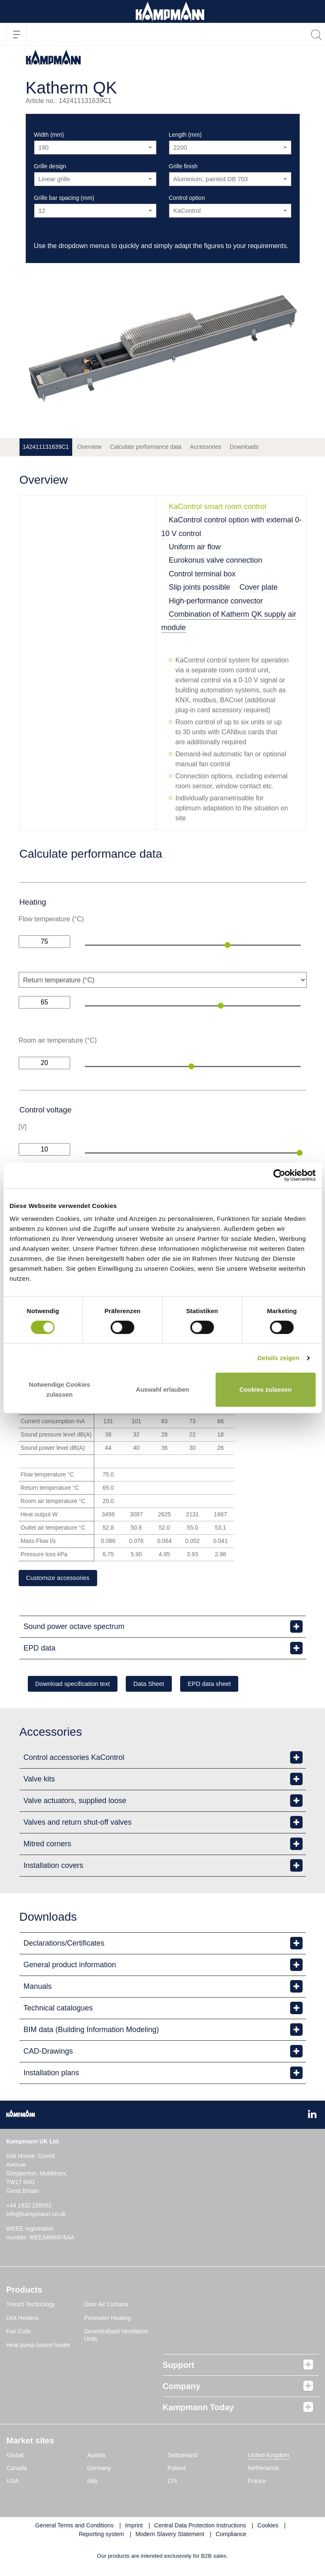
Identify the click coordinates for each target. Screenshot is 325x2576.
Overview (89, 446)
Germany (99, 2470)
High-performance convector (216, 601)
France (257, 2483)
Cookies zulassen (265, 1389)
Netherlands (263, 2470)
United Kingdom (268, 2457)
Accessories (205, 446)
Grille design (50, 166)
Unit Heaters (22, 2319)
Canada (17, 2470)
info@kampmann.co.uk (36, 2216)
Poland (177, 2470)
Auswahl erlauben (162, 1389)
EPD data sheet (237, 1684)
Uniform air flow (195, 547)
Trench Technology (30, 2306)
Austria (96, 2457)
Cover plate (258, 587)
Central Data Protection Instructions (200, 2527)
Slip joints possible (199, 587)
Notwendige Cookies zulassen (59, 1389)
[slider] (227, 945)
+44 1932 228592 (28, 2207)
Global (15, 2457)
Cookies (268, 2527)
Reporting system (101, 2536)
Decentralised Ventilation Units (116, 2337)
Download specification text (79, 1684)
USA (13, 2483)
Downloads (244, 446)
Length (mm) (185, 134)
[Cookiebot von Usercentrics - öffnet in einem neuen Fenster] (279, 1175)
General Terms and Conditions (74, 2527)
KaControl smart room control (217, 506)
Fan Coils (18, 2333)
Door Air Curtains (106, 2306)
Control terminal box (202, 574)
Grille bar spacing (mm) (64, 197)
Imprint (134, 2527)
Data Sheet (166, 1684)
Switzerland (183, 2457)
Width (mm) (49, 134)
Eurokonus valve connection (215, 560)
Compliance (230, 2536)
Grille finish (183, 166)
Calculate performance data (145, 446)
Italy (92, 2483)
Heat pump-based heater (38, 2346)
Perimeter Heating (107, 2319)
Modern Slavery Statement (169, 2536)
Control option (187, 197)
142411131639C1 (46, 446)
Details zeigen (278, 1357)
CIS (172, 2483)
